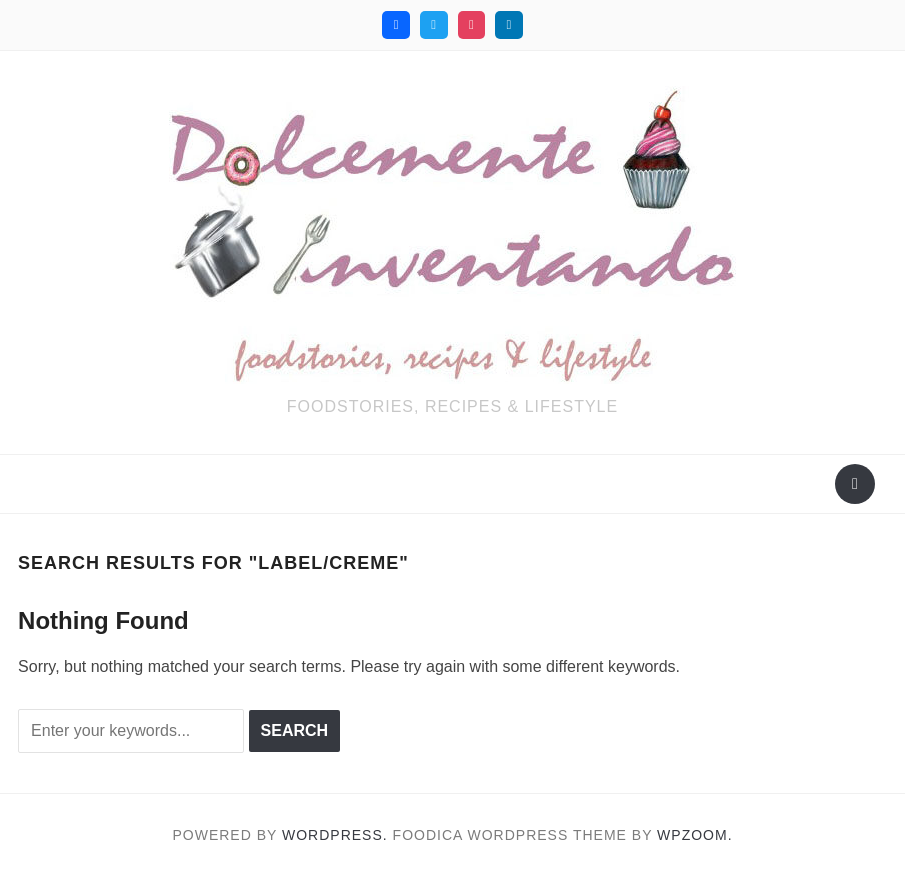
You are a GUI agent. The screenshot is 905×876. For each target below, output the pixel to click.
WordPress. (335, 835)
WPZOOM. (694, 835)
